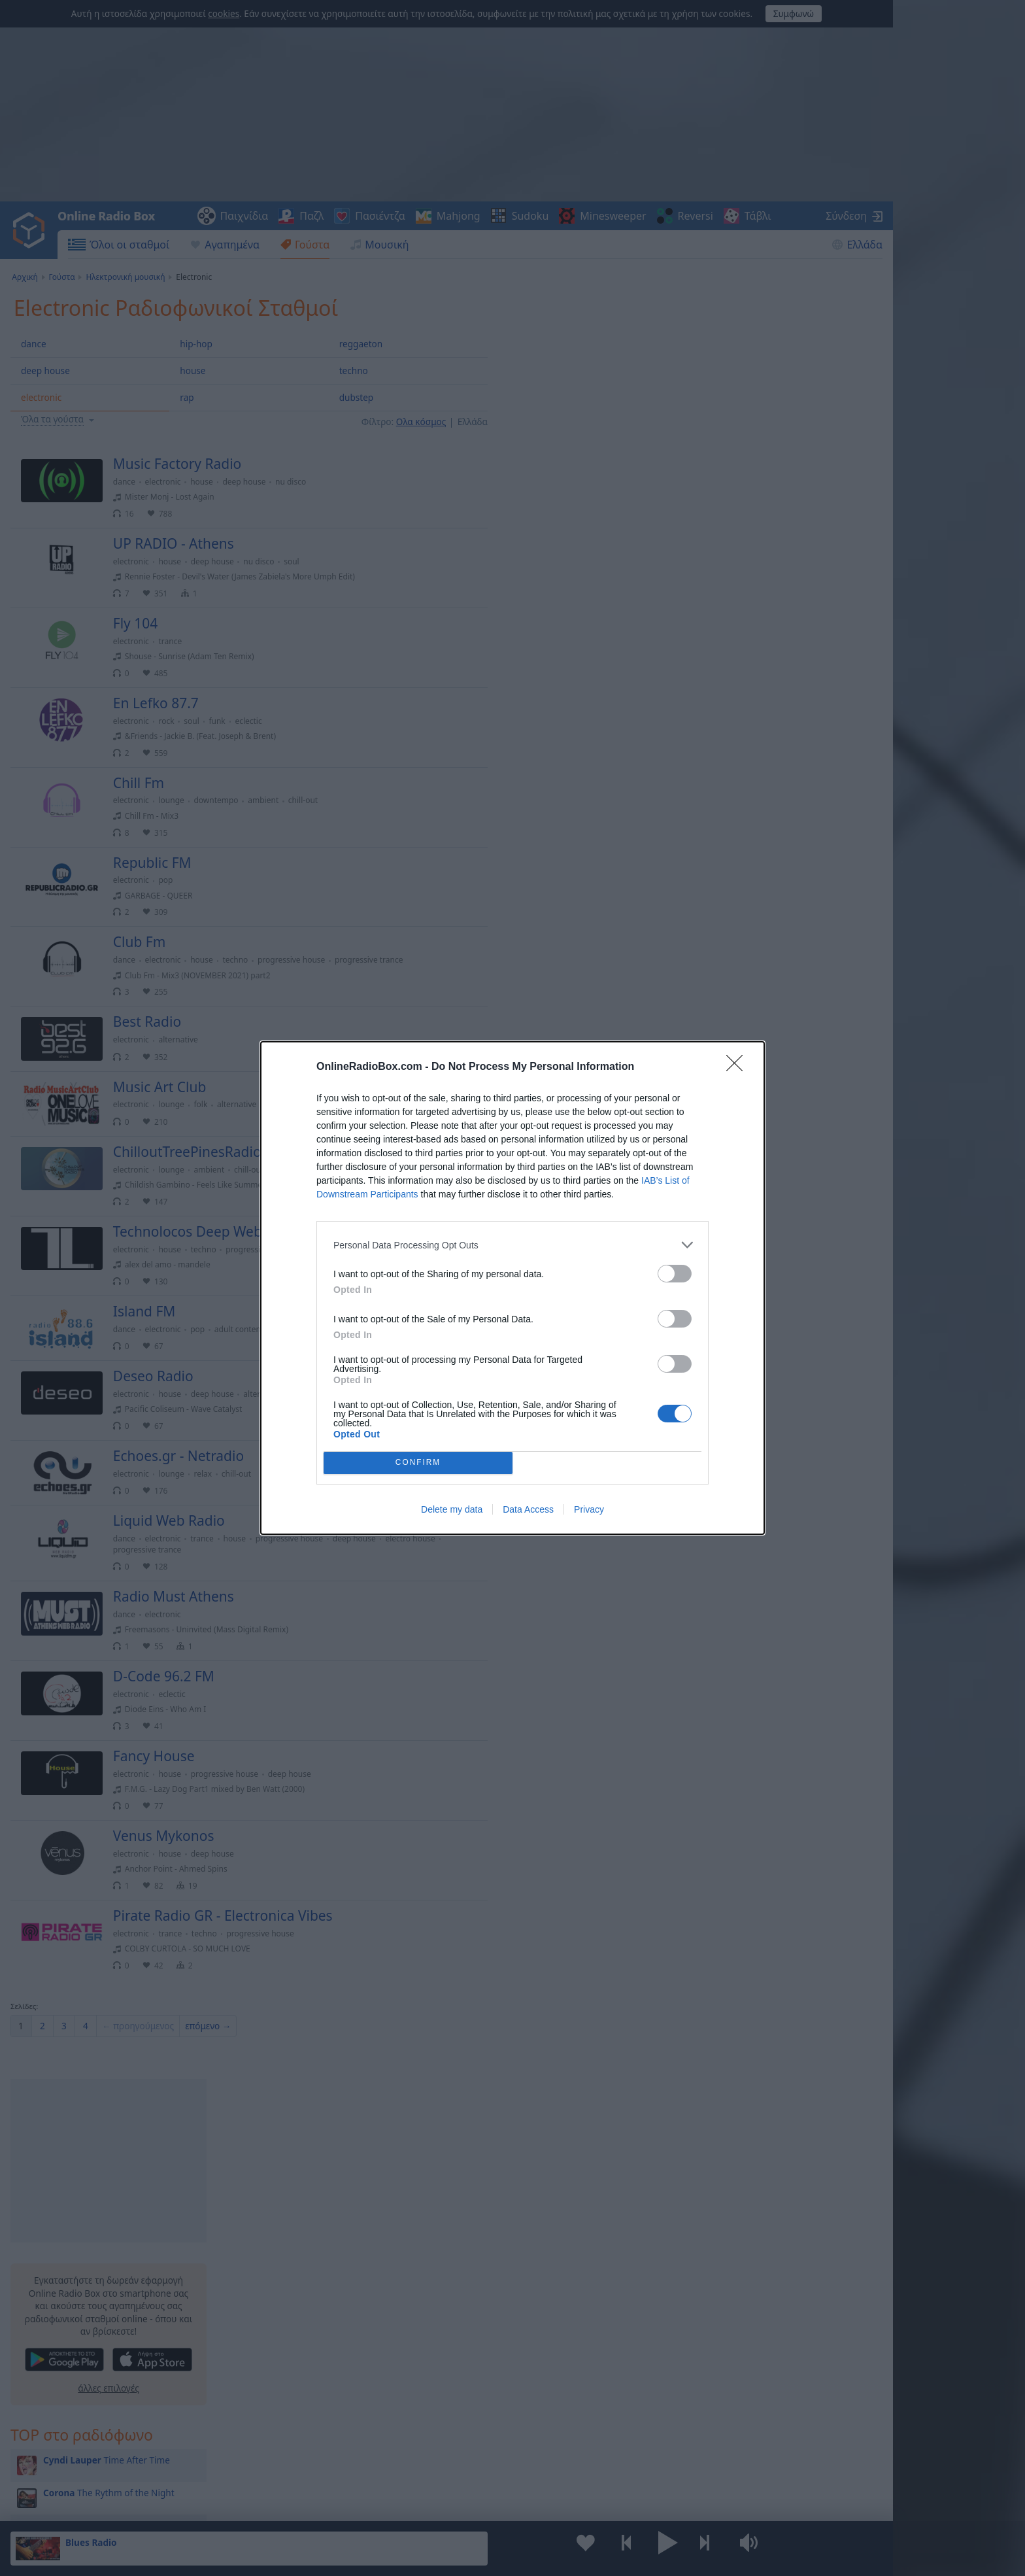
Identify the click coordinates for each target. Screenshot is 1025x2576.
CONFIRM (418, 1463)
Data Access (528, 1509)
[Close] (738, 1067)
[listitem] (512, 1245)
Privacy (589, 1509)
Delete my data (451, 1509)
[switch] (675, 1273)
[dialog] (512, 1288)
